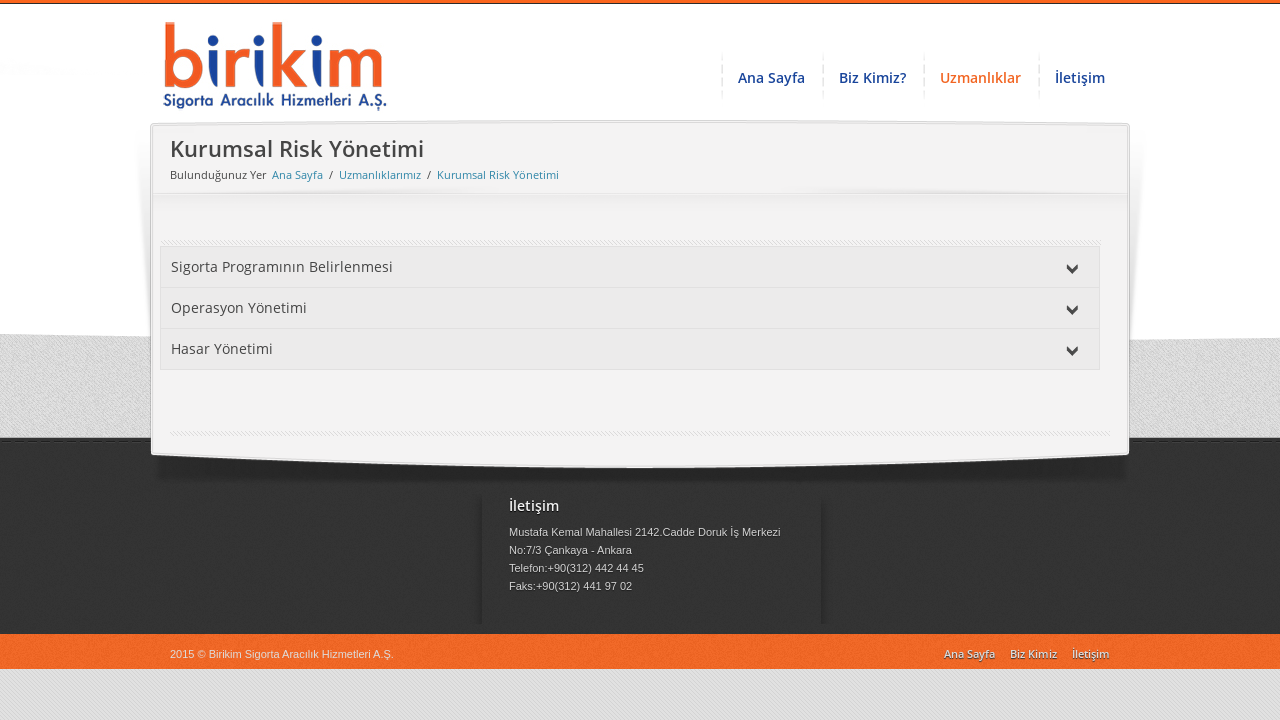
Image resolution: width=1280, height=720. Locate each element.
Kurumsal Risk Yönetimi (498, 174)
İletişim (1080, 77)
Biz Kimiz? (872, 77)
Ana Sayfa (771, 77)
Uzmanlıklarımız (380, 174)
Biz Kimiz (1033, 653)
